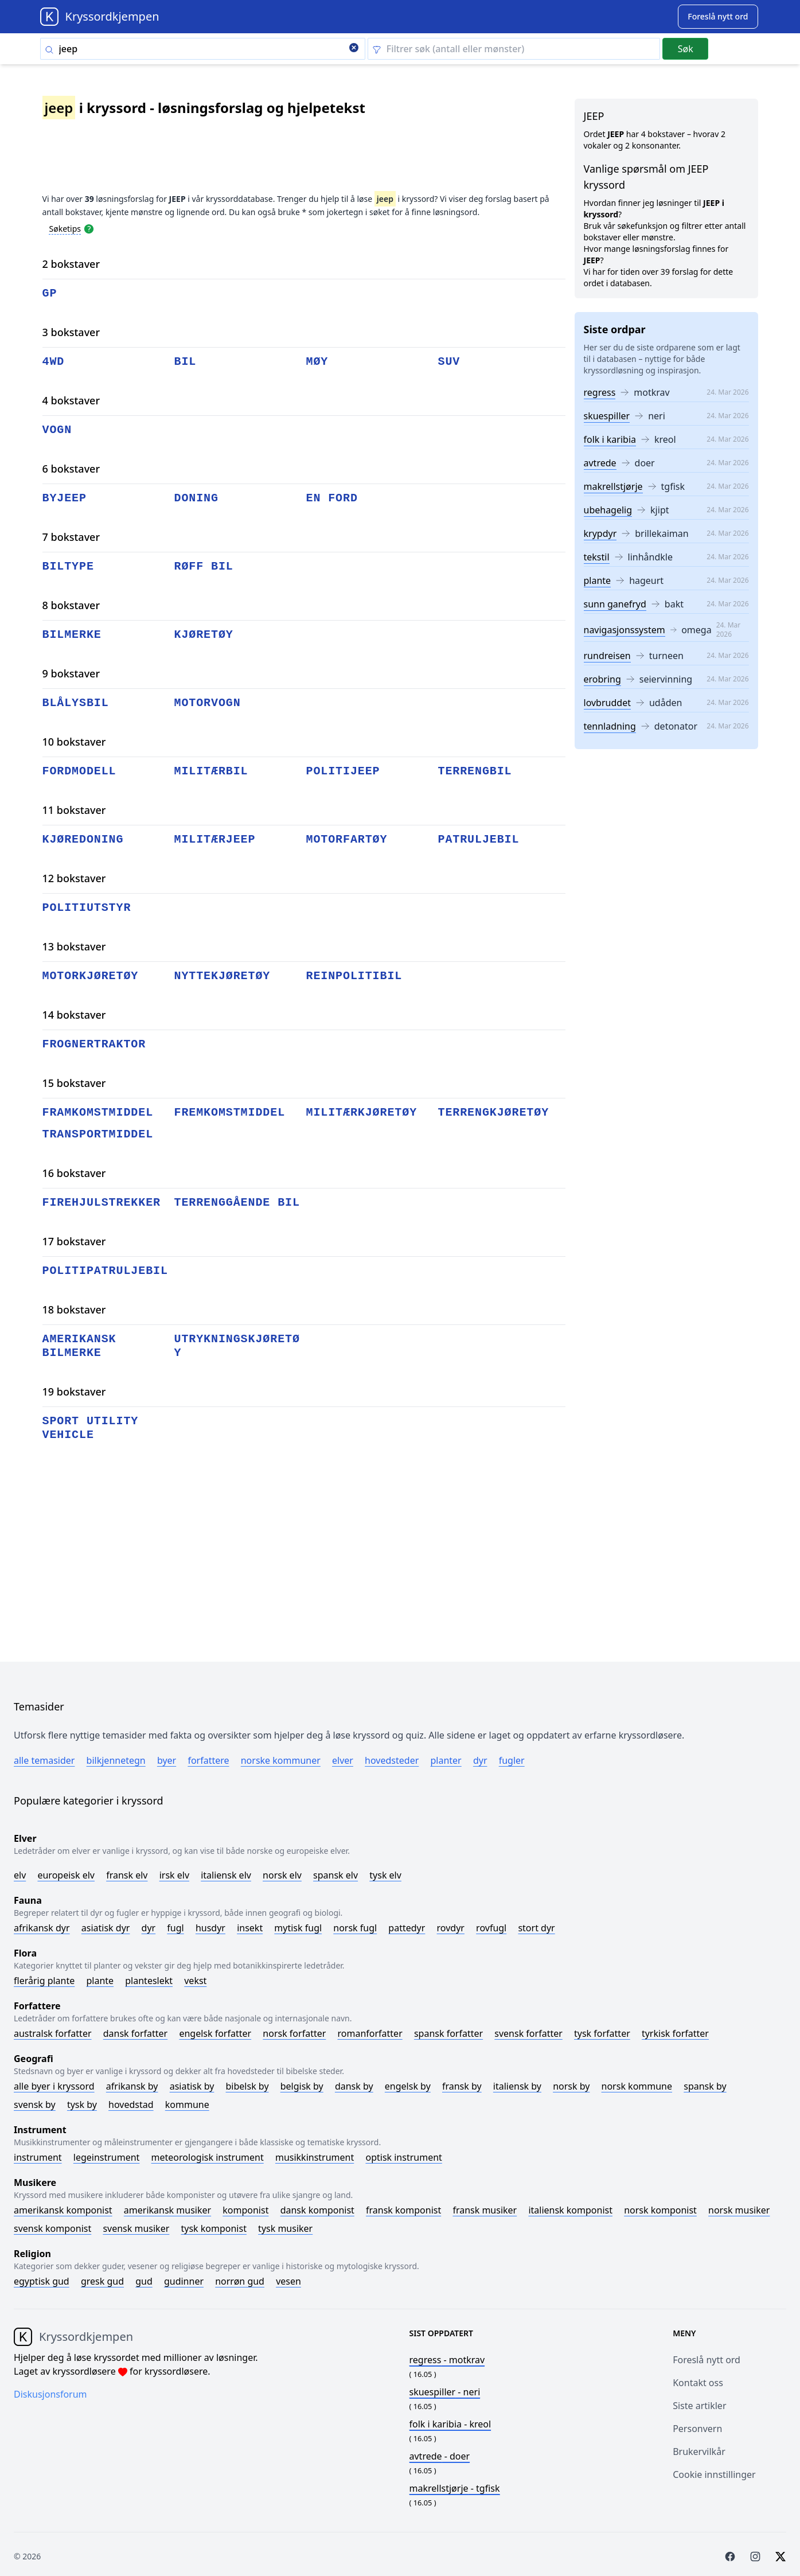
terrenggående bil (237, 1202)
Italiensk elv (226, 1875)
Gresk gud (102, 2281)
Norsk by (571, 2086)
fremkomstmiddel (230, 1112)
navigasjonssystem (624, 629)
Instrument (38, 2157)
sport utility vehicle (90, 1427)
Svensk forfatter (528, 2033)
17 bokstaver (74, 1241)
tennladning (610, 726)
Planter (445, 1760)
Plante (100, 1980)
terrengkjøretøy (493, 1112)
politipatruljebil (105, 1270)
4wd (53, 361)
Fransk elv (126, 1875)
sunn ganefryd (615, 604)
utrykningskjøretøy (237, 1345)
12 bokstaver (74, 878)
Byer (166, 1760)
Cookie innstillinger (714, 2474)
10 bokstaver (74, 742)
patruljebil (479, 839)
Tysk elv (385, 1875)
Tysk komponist (213, 2228)
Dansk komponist (317, 2210)
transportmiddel (98, 1134)
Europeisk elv (66, 1875)
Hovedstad (131, 2104)
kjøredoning (83, 839)
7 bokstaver (71, 537)
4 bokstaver (71, 400)
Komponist (245, 2210)
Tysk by (82, 2104)
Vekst (195, 1980)
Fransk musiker (484, 2210)
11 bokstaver (74, 810)
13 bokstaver (74, 946)
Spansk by (705, 2086)
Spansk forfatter (448, 2033)
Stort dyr (536, 1928)
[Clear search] (354, 48)
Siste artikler (699, 2405)
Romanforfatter (370, 2033)
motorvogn (207, 703)
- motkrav (447, 2359)
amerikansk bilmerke (79, 1345)
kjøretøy (203, 634)
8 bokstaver (71, 605)
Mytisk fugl (298, 1928)
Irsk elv (174, 1875)
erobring (602, 679)
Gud (144, 2281)
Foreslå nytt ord (706, 2359)
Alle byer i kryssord (54, 2086)
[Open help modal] (89, 228)
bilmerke (72, 634)
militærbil (211, 771)
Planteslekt (149, 1980)
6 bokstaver (71, 469)
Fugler (512, 1760)
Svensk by (35, 2104)
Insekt (250, 1928)
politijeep (343, 771)
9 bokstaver (71, 673)
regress (600, 392)
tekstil (597, 557)
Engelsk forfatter (215, 2033)
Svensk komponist (52, 2228)
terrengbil (475, 771)
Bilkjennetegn (116, 1760)
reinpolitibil (354, 976)
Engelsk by (408, 2086)
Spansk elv (335, 1875)
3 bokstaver (71, 332)
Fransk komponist (403, 2210)
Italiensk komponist (570, 2210)
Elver (342, 1760)
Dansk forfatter (135, 2033)
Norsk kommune (637, 2086)
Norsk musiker (739, 2210)
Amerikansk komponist (63, 2210)
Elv (20, 1875)
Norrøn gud (239, 2281)
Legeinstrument (106, 2157)
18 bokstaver (74, 1309)
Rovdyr (451, 1928)
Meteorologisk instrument (207, 2157)
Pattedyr (406, 1928)
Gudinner (184, 2281)
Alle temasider (44, 1760)
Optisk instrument (403, 2157)
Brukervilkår (699, 2451)
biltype (68, 566)
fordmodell (79, 771)
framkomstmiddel (98, 1112)
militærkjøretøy (361, 1112)
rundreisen (607, 655)
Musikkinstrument (314, 2157)
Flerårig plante (44, 1980)
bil (185, 361)
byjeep (64, 498)
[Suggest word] (718, 17)
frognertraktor (94, 1044)
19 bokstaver (74, 1391)
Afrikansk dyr (42, 1928)
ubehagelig (608, 510)
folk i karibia (610, 439)
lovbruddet (607, 702)
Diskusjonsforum (50, 2394)
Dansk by (354, 2086)
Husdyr (210, 1928)
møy (317, 361)
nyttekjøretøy (222, 976)
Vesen (288, 2281)
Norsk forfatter (294, 2033)
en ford (332, 498)
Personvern (697, 2428)
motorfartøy (347, 839)
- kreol (450, 2424)
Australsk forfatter (53, 2033)
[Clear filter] (514, 49)
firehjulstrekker (101, 1202)
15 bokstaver (74, 1083)
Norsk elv (282, 1875)
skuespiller (607, 416)
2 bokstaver (71, 264)
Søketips (65, 228)
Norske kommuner (281, 1760)
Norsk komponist (660, 2210)
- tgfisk (454, 2488)
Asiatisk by (192, 2086)
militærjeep (215, 839)
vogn (57, 430)
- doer (439, 2456)
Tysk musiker (285, 2228)
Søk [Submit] (685, 48)
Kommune (187, 2104)
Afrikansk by (132, 2086)
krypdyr (600, 533)
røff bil (203, 566)
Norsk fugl (355, 1928)
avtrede (600, 463)
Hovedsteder (392, 1760)
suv (449, 361)
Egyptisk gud (41, 2281)
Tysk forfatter (602, 2033)
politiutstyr (86, 907)
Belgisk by (301, 2086)
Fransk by (462, 2086)
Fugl (175, 1928)
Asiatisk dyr (105, 1928)
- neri (445, 2392)
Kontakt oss (698, 2382)
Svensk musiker (136, 2228)
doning (196, 498)
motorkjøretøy (90, 976)
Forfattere (208, 1760)
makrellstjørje (613, 486)
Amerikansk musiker (167, 2210)
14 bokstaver (74, 1015)
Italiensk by (517, 2086)
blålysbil (75, 703)
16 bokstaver (74, 1173)
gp (49, 293)
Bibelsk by (247, 2086)
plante (597, 580)
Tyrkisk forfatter (675, 2033)
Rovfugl (491, 1928)
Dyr (480, 1760)
